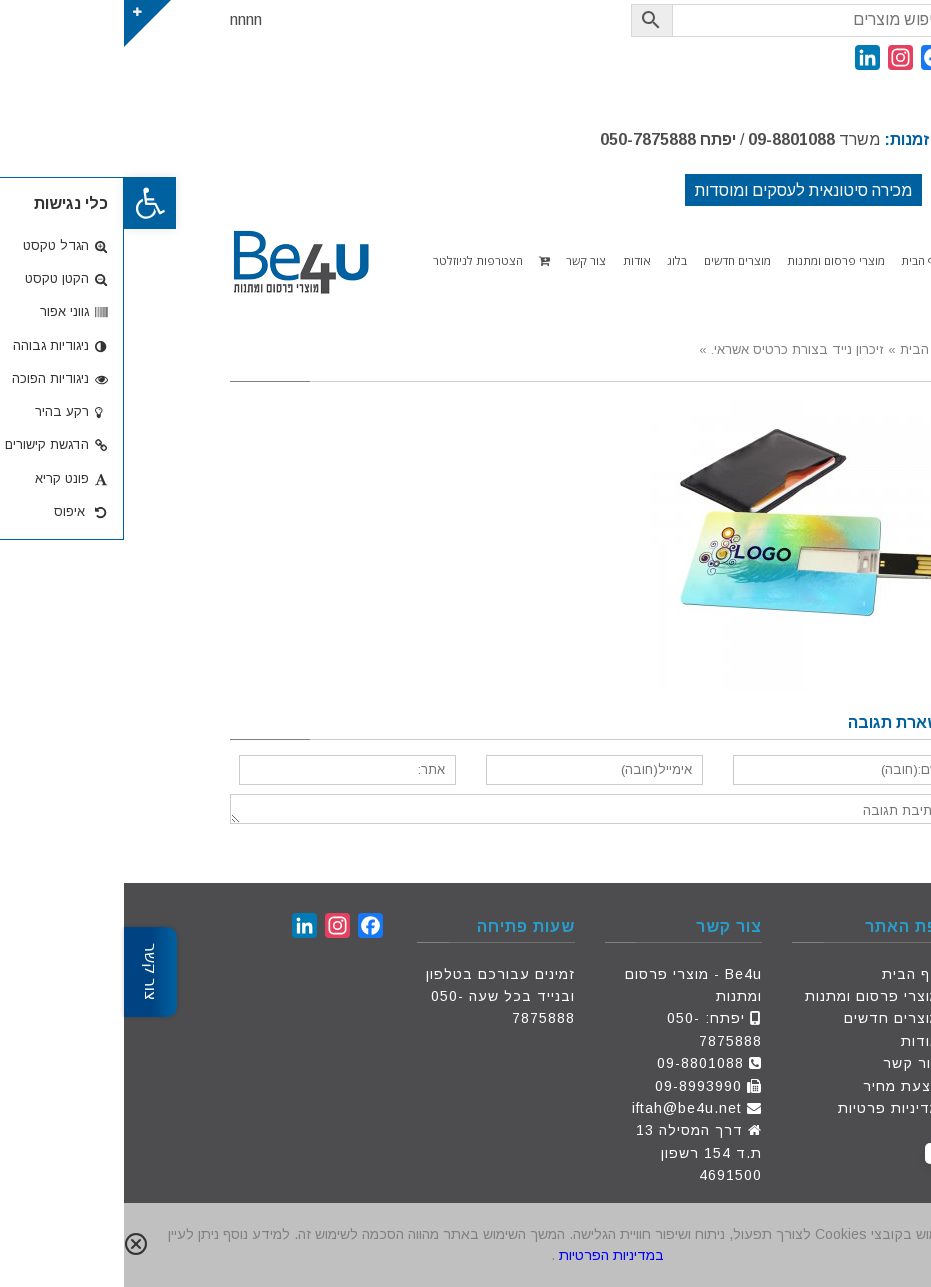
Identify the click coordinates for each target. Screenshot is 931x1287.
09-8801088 (667, 139)
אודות (796, 1041)
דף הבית (787, 974)
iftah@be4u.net (563, 1108)
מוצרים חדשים (768, 1018)
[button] (26, 203)
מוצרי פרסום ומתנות (748, 996)
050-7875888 (524, 139)
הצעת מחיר (777, 1086)
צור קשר (787, 1063)
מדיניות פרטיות (765, 1108)
